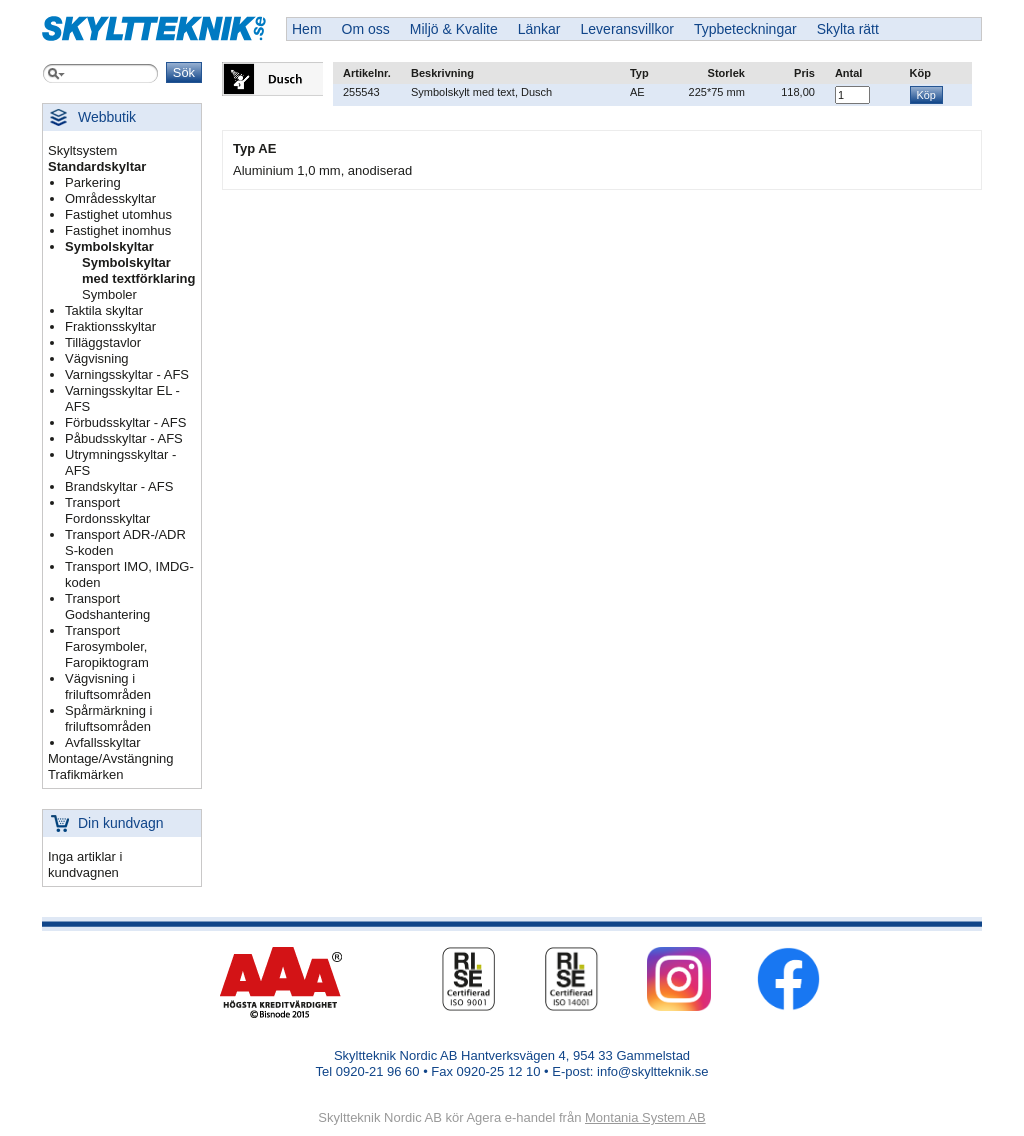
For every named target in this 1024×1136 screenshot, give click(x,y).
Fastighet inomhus (118, 230)
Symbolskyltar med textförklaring (138, 270)
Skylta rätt (848, 29)
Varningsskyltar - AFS (127, 374)
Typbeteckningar (745, 29)
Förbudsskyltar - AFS (125, 422)
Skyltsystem (82, 150)
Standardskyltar (97, 166)
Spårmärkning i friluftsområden (108, 718)
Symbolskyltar (109, 246)
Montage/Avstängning (111, 758)
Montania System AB (645, 1117)
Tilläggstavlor (103, 342)
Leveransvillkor (627, 29)
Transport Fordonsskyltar (107, 510)
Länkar (539, 29)
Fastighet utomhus (118, 214)
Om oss (366, 29)
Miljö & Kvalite (454, 29)
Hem (307, 29)
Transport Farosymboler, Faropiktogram (107, 646)
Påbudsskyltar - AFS (124, 438)
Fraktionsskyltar (110, 326)
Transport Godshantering (107, 606)
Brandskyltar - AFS (119, 486)
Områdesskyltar (110, 198)
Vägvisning (97, 358)
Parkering (93, 182)
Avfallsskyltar (103, 742)
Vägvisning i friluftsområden (108, 686)
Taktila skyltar (104, 310)
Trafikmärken (85, 774)
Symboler (109, 294)
